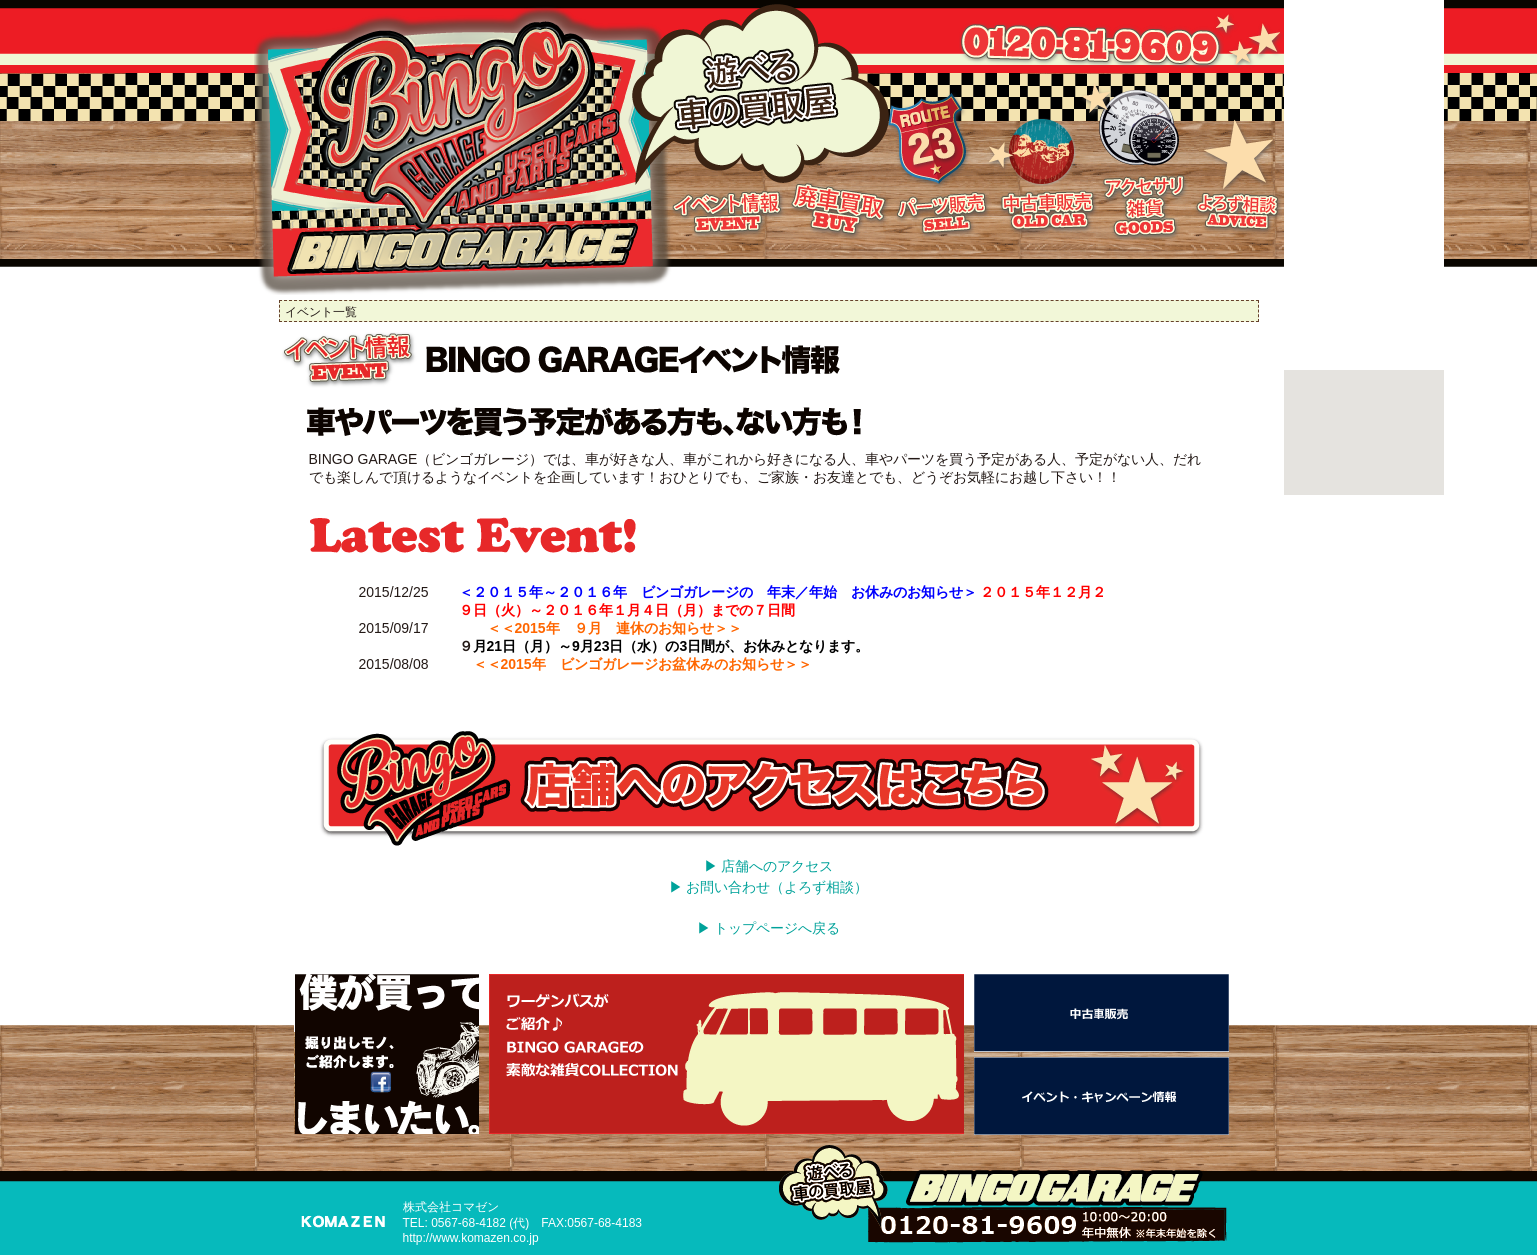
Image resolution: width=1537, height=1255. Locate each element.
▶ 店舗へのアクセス (769, 866)
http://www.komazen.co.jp (471, 1238)
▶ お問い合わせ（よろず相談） (769, 887)
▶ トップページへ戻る (769, 928)
